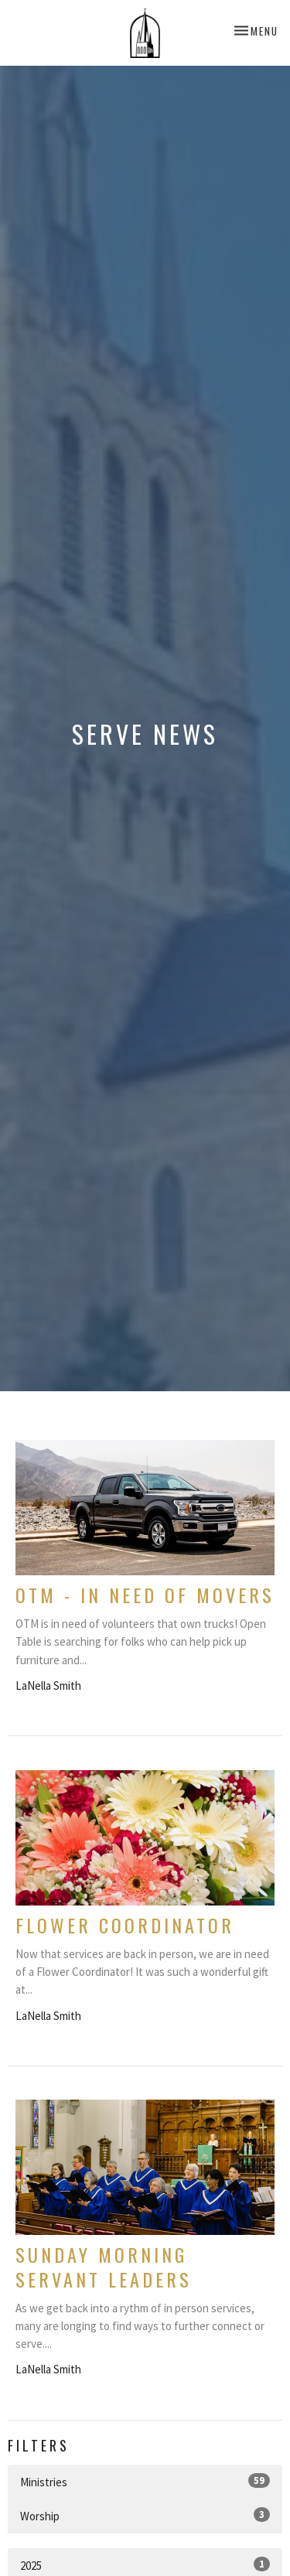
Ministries (145, 2481)
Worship (145, 2515)
